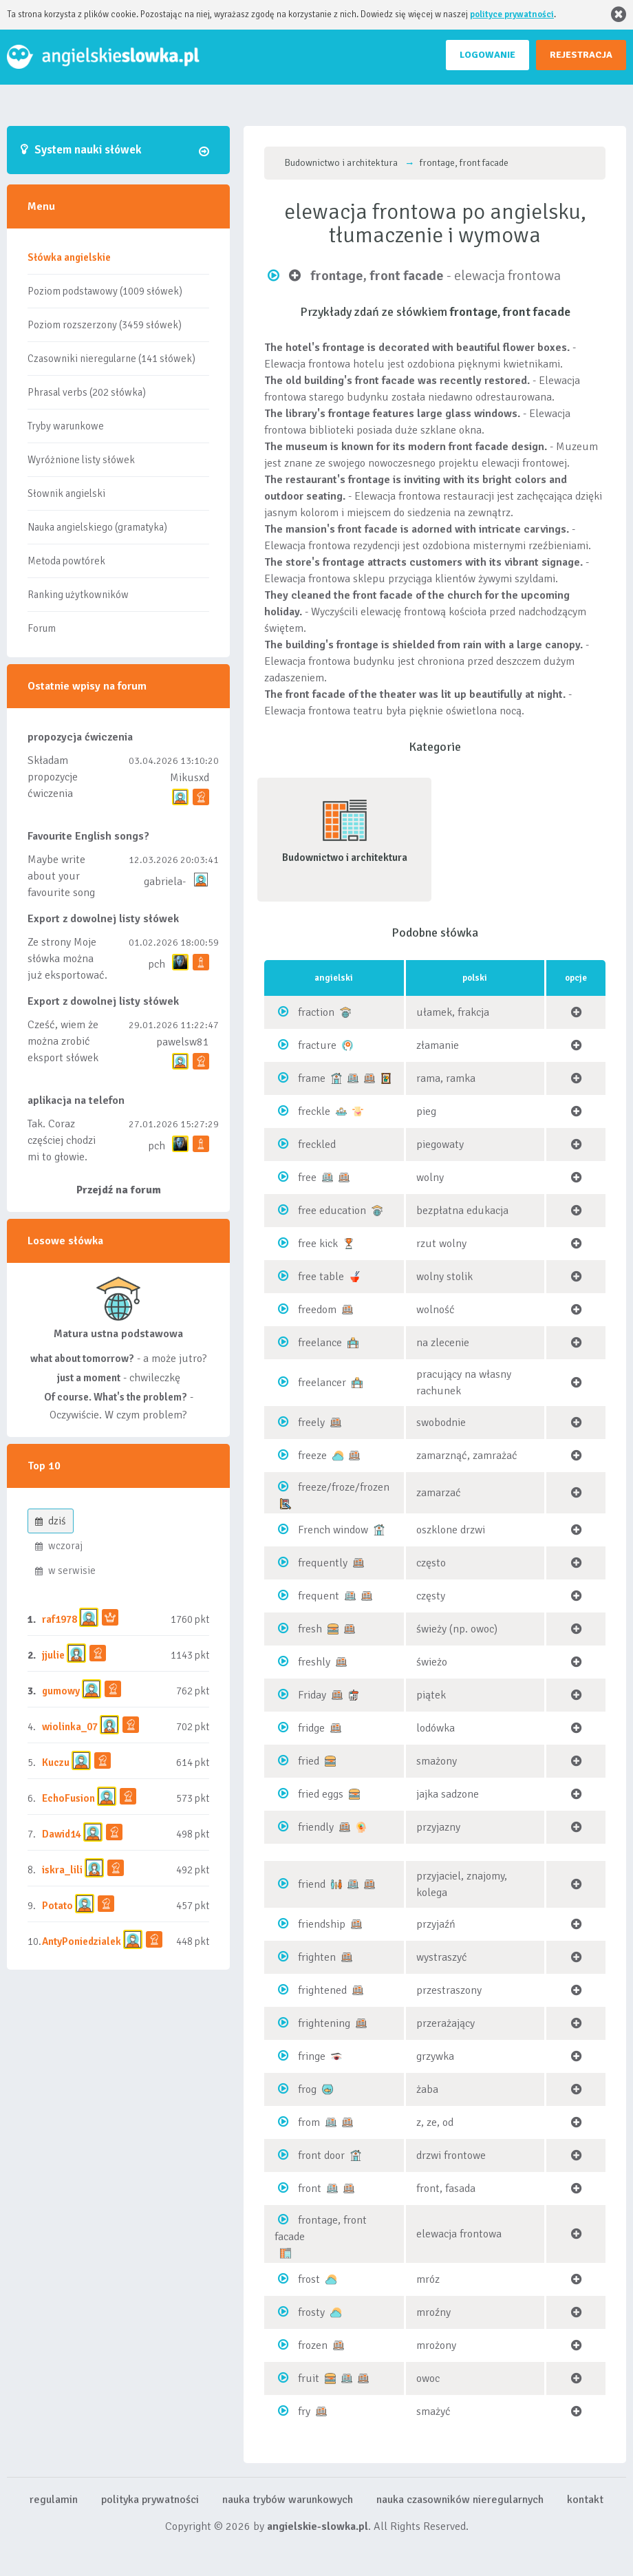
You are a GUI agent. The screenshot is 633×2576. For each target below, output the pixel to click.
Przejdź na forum (118, 1190)
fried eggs (320, 1794)
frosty (311, 2312)
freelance (320, 1343)
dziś (50, 1521)
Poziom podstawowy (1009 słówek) (105, 291)
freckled (317, 1144)
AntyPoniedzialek (81, 1941)
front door (321, 2155)
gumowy (61, 1691)
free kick (318, 1243)
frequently (322, 1563)
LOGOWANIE (487, 55)
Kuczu (55, 1762)
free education (332, 1210)
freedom (317, 1310)
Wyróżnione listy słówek (81, 460)
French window (333, 1530)
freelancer (322, 1383)
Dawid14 (61, 1834)
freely (311, 1422)
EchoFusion (68, 1798)
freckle (314, 1111)
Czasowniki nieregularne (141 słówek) (111, 358)
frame (311, 1078)
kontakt (585, 2499)
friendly (316, 1827)
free (307, 1177)
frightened (322, 1990)
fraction (316, 1012)
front (309, 2188)
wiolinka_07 (70, 1727)
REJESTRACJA (581, 55)
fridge (311, 1728)
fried (308, 1761)
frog (307, 2089)
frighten (317, 1957)
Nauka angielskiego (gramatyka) (97, 527)
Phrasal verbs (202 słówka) (87, 392)
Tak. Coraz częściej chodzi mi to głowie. (62, 1140)
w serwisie (65, 1570)
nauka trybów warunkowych (287, 2499)
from (309, 2122)
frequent (318, 1596)
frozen (313, 2345)
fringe (311, 2056)
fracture (317, 1045)
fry (304, 2411)
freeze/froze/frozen (343, 1487)
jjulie (53, 1655)
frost (309, 2279)
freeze (312, 1455)
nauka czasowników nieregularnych (460, 2499)
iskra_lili (62, 1870)
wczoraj (59, 1546)
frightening (324, 2023)
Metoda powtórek (66, 561)
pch (156, 964)
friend (311, 1884)
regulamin (54, 2499)
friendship (321, 1924)
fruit (308, 2378)
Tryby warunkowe (66, 426)
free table (321, 1277)
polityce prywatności (512, 14)
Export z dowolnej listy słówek (103, 919)
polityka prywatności (150, 2499)
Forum (42, 628)
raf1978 (59, 1619)
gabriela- (165, 881)
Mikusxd (189, 778)
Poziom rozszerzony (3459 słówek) (105, 325)
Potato (57, 1905)
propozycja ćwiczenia (80, 737)
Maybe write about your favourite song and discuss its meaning (62, 893)
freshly (314, 1662)
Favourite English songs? (88, 836)
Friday (312, 1695)
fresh (310, 1629)
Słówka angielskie (69, 257)
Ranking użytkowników (78, 594)
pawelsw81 (182, 1042)
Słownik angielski (66, 493)
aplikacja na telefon (76, 1100)
